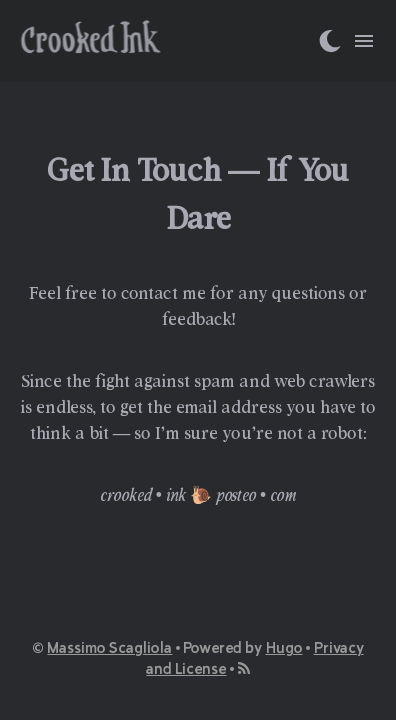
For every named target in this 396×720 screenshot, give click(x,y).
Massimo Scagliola (109, 647)
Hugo (284, 647)
